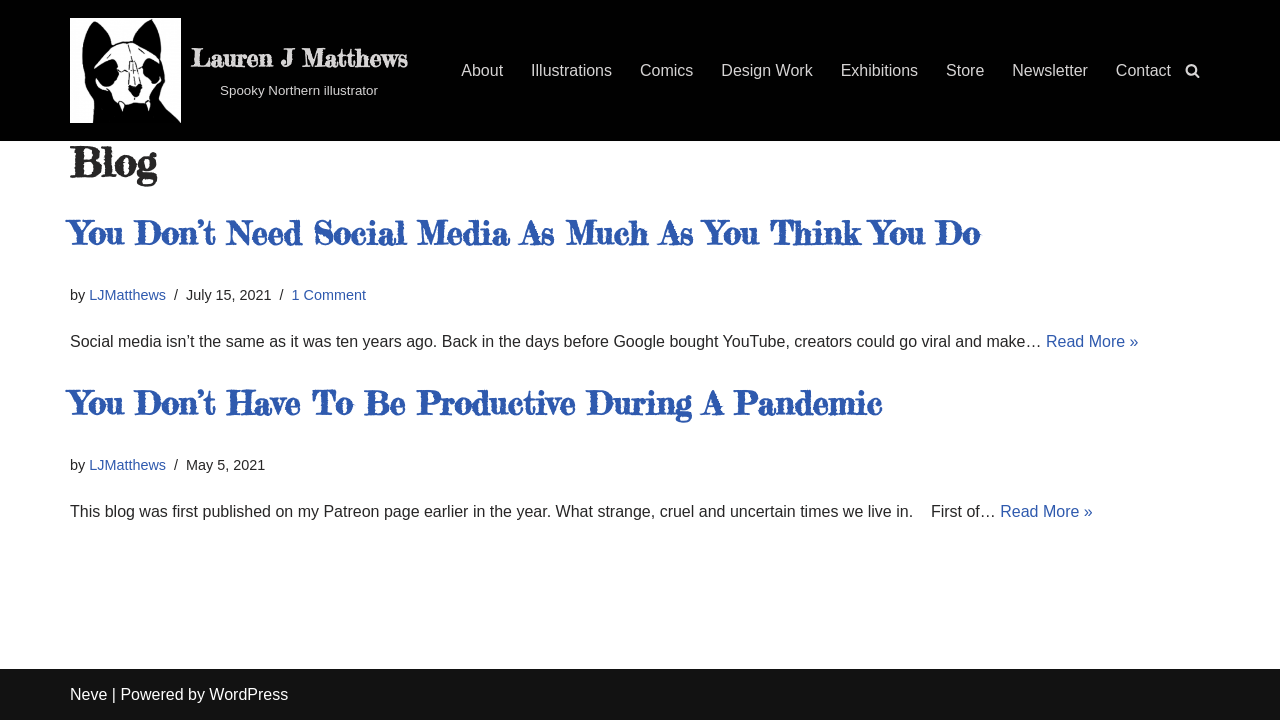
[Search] (1192, 70)
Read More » (1092, 341)
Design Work (766, 70)
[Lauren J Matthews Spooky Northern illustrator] (238, 70)
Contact (1143, 70)
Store (965, 70)
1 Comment (329, 295)
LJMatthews (127, 295)
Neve (88, 694)
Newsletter (1050, 70)
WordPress (248, 694)
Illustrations (571, 70)
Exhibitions (879, 70)
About (482, 70)
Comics (666, 70)
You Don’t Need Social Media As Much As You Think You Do (524, 233)
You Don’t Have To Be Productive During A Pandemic (476, 403)
